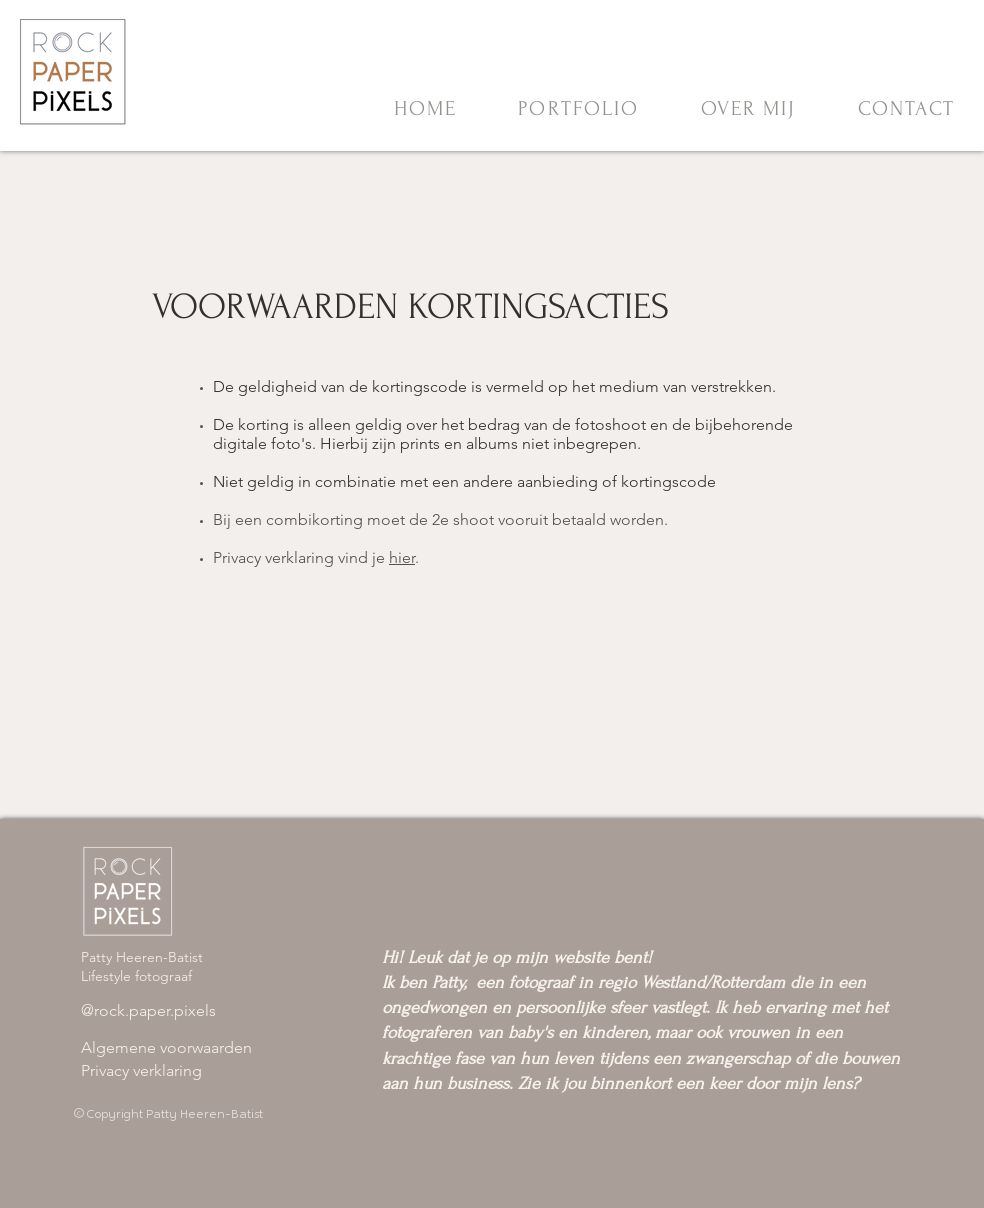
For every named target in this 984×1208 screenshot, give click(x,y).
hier (402, 557)
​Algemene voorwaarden (166, 1047)
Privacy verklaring (141, 1070)
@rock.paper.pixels (148, 1010)
